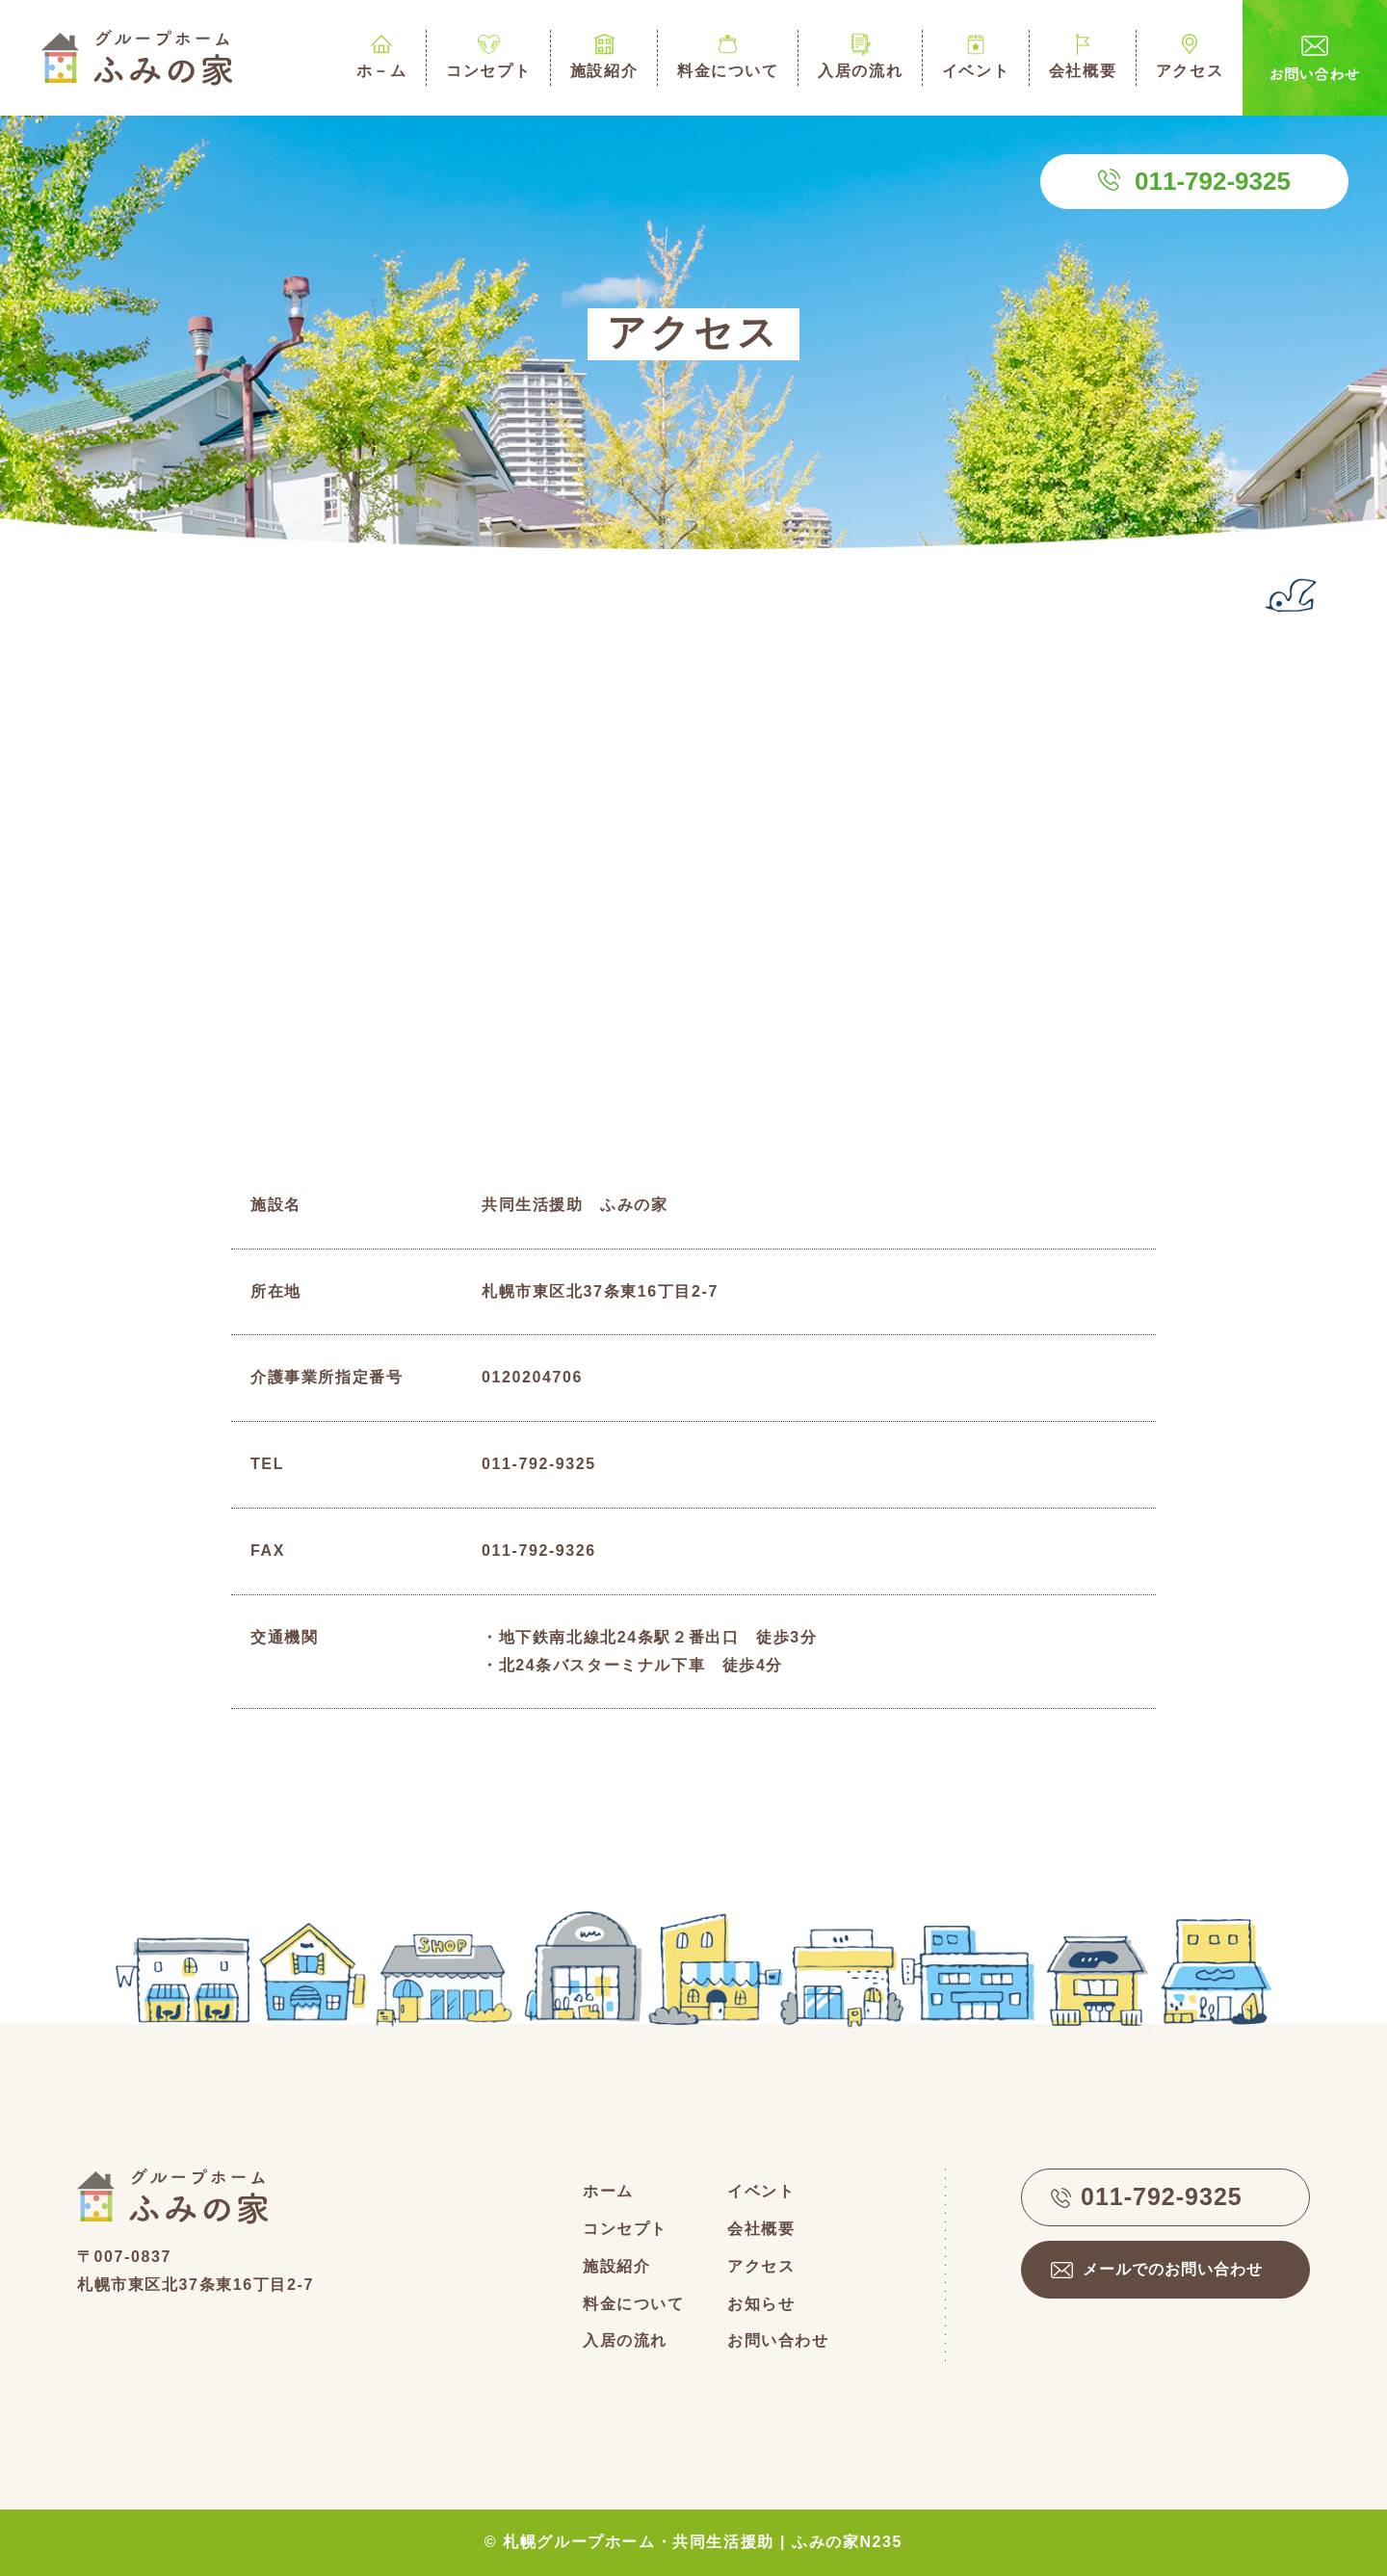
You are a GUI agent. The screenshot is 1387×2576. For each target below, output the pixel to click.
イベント (976, 54)
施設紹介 (604, 54)
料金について (728, 54)
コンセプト (488, 54)
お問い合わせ (778, 2340)
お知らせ (761, 2304)
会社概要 (1083, 54)
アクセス (1190, 54)
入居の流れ (860, 54)
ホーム (608, 2191)
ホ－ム (381, 54)
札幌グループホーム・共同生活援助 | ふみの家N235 (703, 2542)
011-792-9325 (1213, 181)
